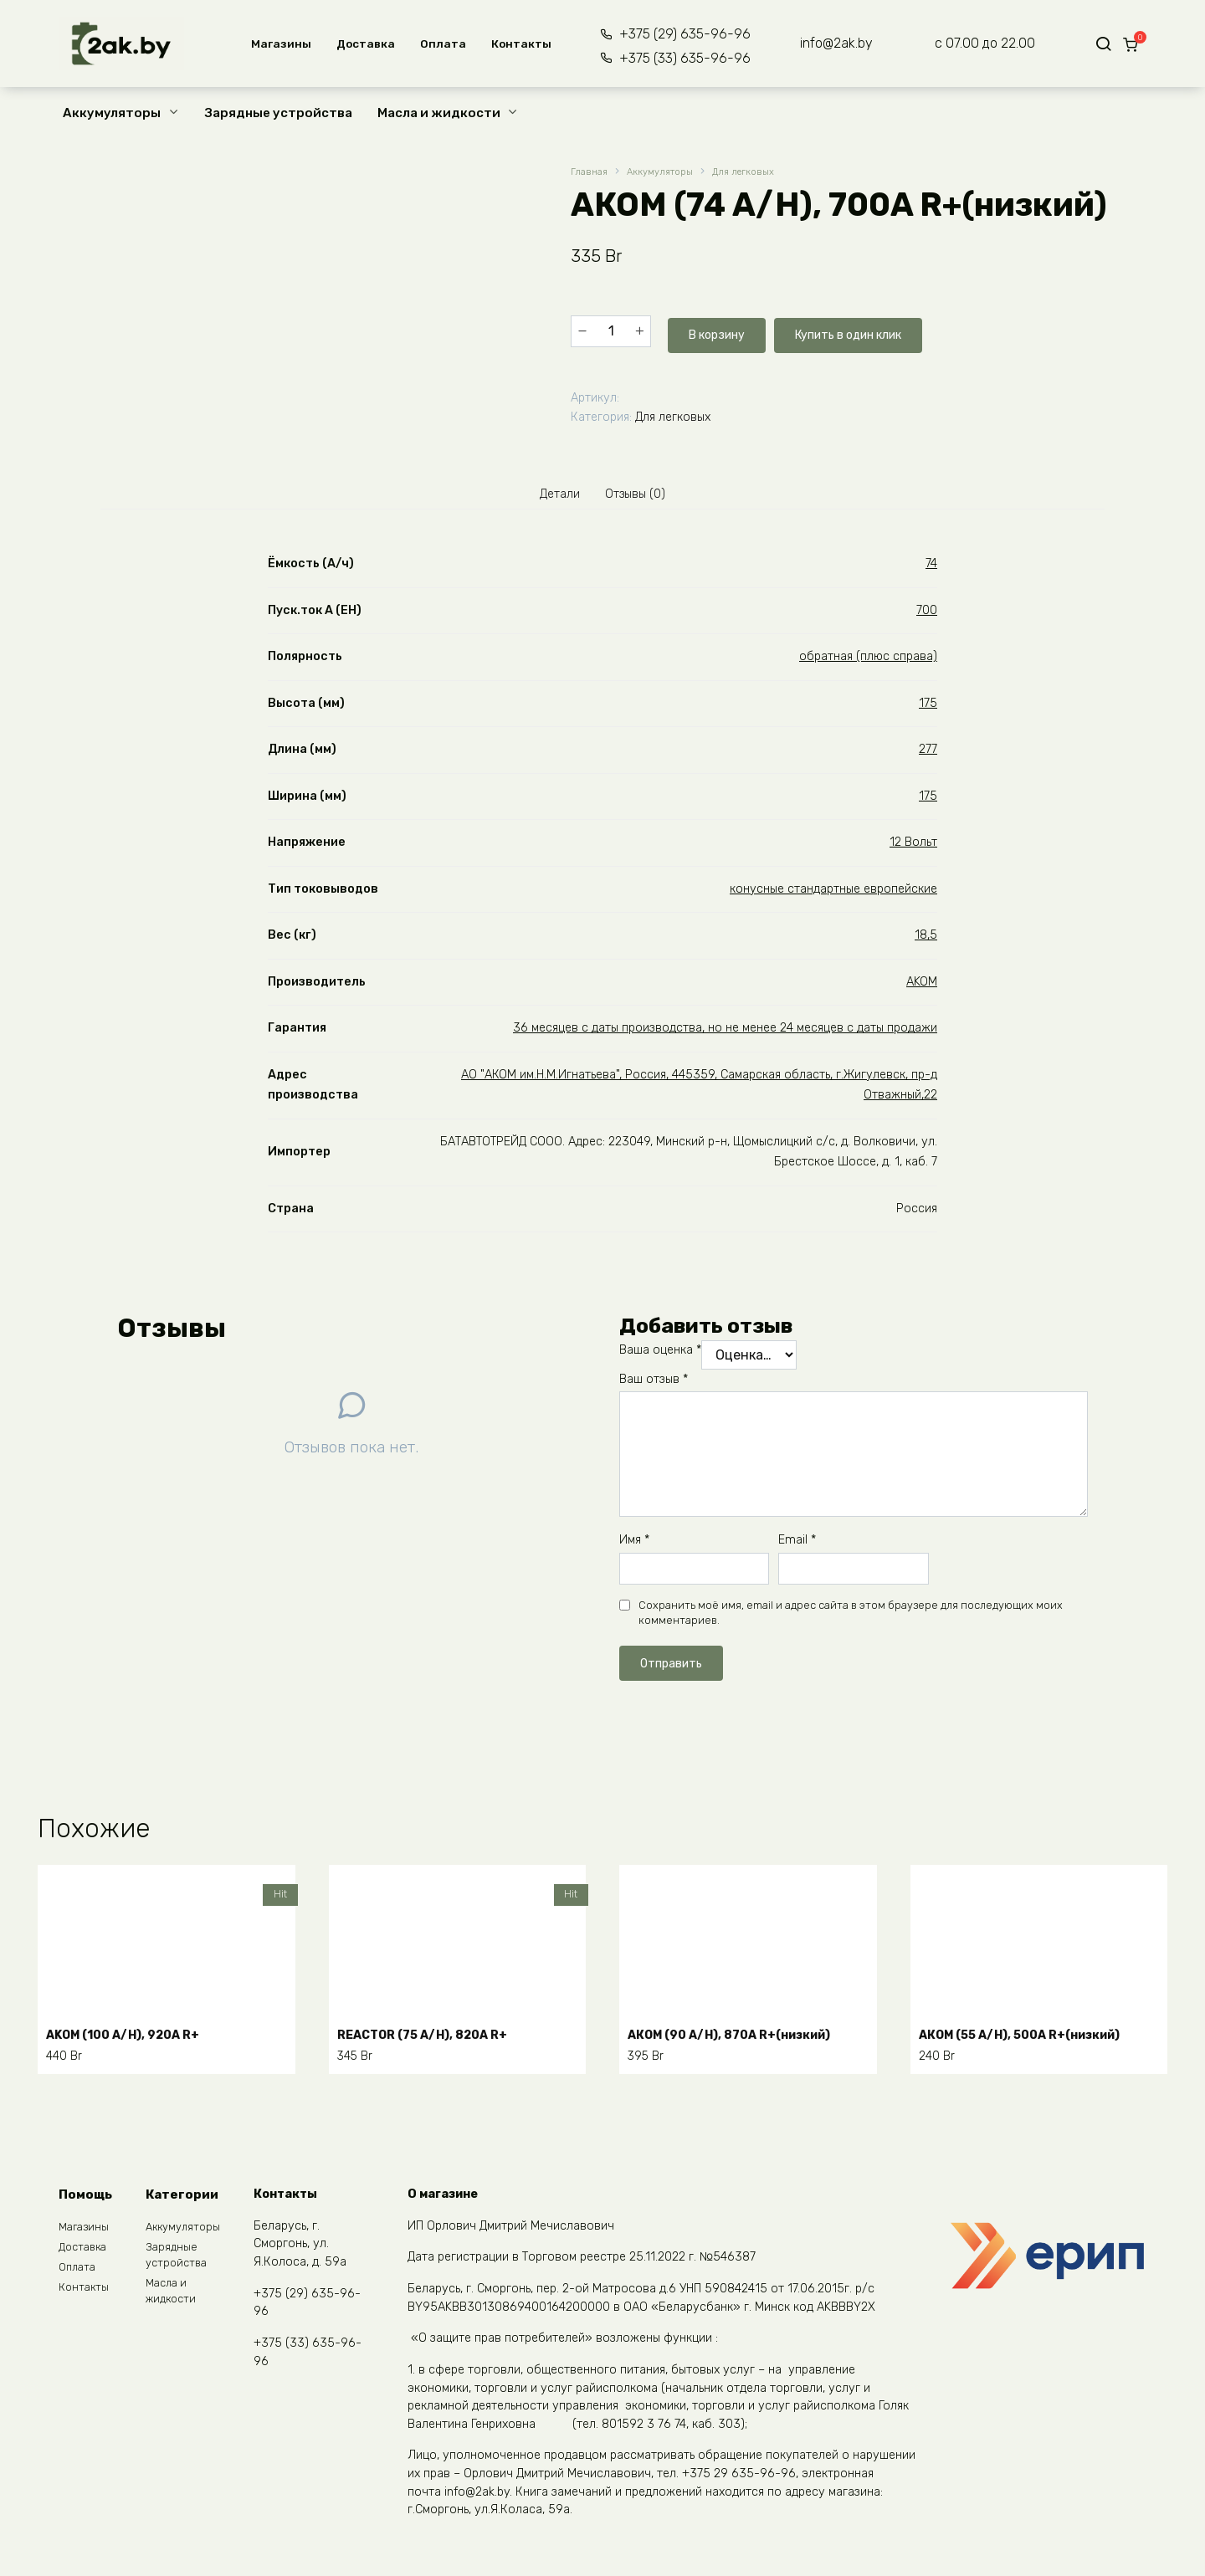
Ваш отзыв (653, 1383)
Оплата (438, 43)
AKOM (921, 986)
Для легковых (762, 172)
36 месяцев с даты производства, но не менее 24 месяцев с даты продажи (725, 1032)
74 (931, 568)
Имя (634, 1544)
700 (926, 614)
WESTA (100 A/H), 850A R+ (1011, 2344)
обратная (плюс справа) (868, 660)
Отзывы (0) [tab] (641, 493)
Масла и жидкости (438, 112)
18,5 (926, 939)
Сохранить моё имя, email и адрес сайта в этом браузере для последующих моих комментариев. (850, 1617)
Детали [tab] (553, 493)
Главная (590, 172)
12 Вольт (913, 846)
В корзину (713, 330)
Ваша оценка (660, 1354)
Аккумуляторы (112, 112)
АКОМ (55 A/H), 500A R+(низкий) (1035, 2033)
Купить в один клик (860, 330)
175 (928, 707)
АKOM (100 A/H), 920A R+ (134, 2033)
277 (928, 753)
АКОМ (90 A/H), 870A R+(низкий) (745, 2033)
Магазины (276, 43)
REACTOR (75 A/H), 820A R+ (436, 2033)
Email (797, 1544)
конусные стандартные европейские (833, 893)
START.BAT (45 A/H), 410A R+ (440, 2344)
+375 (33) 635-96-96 (675, 58)
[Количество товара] (611, 330)
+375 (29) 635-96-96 (675, 34)
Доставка (360, 43)
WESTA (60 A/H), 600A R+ (717, 2344)
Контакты (516, 43)
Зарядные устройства (278, 112)
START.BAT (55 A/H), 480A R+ (150, 2344)
